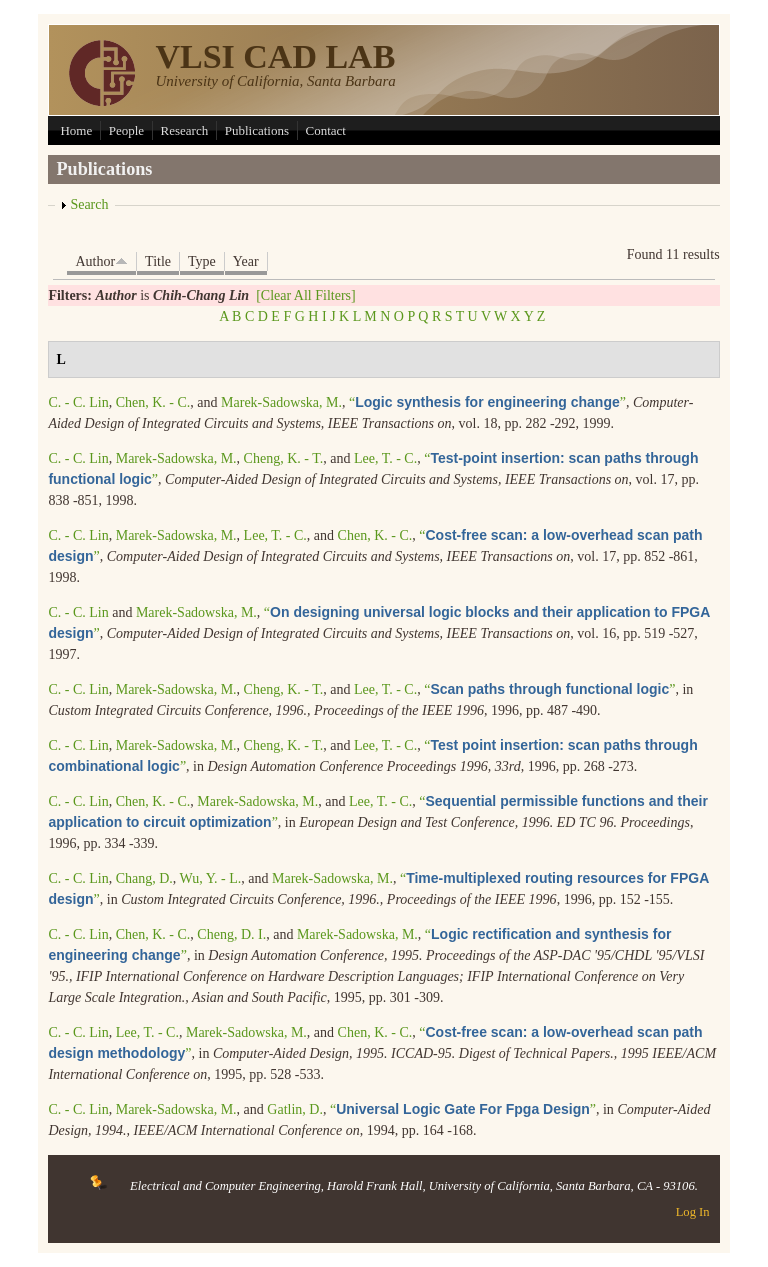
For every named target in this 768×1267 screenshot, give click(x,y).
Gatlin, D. (295, 1109)
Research (185, 130)
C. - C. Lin (78, 402)
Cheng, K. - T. (284, 458)
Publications (257, 130)
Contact (326, 130)
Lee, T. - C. (385, 458)
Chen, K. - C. (153, 402)
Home (76, 130)
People (126, 130)
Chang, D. (144, 878)
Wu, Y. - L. (211, 878)
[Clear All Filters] (306, 295)
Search (89, 204)
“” (487, 402)
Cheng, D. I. (231, 934)
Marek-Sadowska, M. (281, 402)
